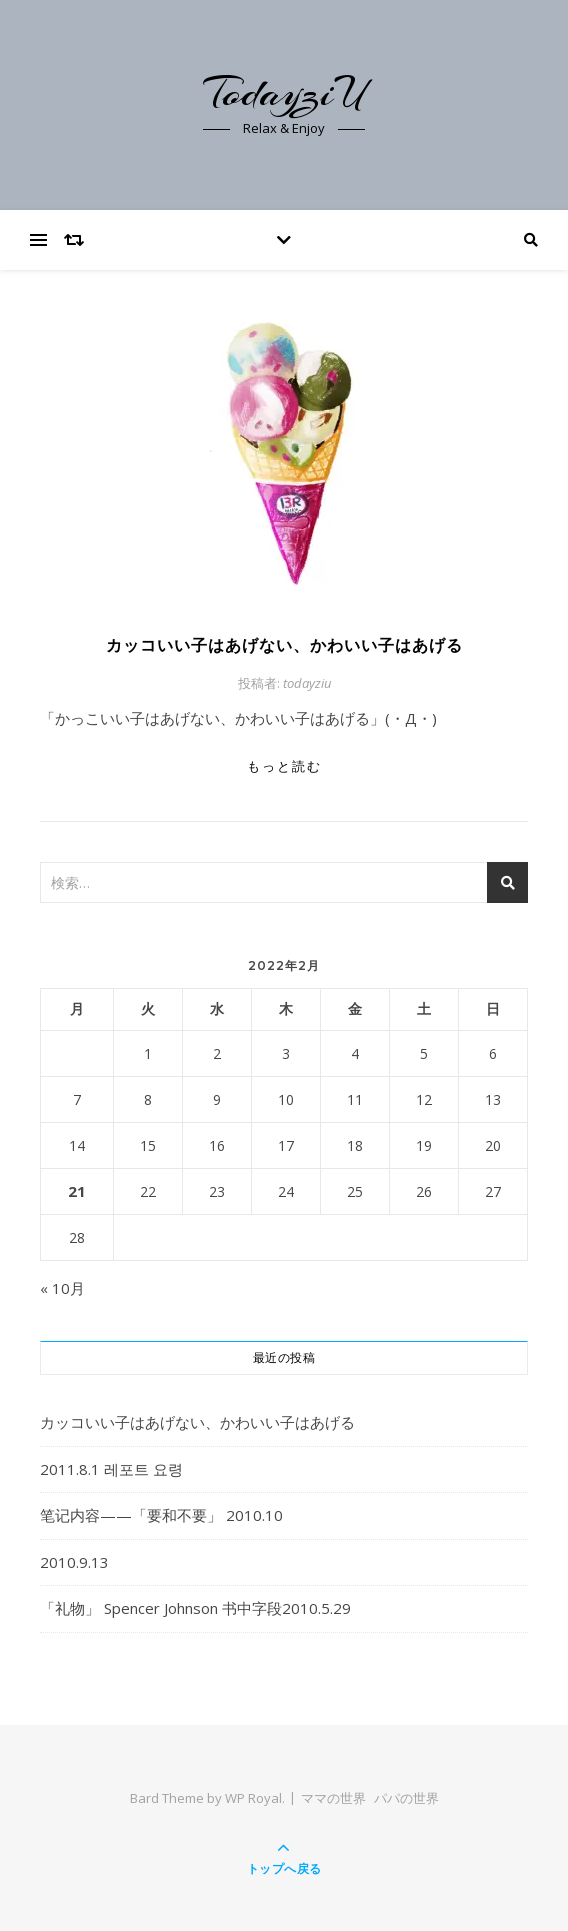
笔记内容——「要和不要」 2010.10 (161, 1515)
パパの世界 (406, 1798)
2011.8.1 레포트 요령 (111, 1469)
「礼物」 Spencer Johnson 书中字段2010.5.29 (195, 1608)
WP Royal (253, 1798)
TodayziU (284, 92)
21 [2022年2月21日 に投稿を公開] (77, 1191)
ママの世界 (333, 1798)
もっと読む (284, 766)
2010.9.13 (74, 1562)
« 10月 (62, 1288)
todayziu (307, 683)
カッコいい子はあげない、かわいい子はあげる (284, 645)
